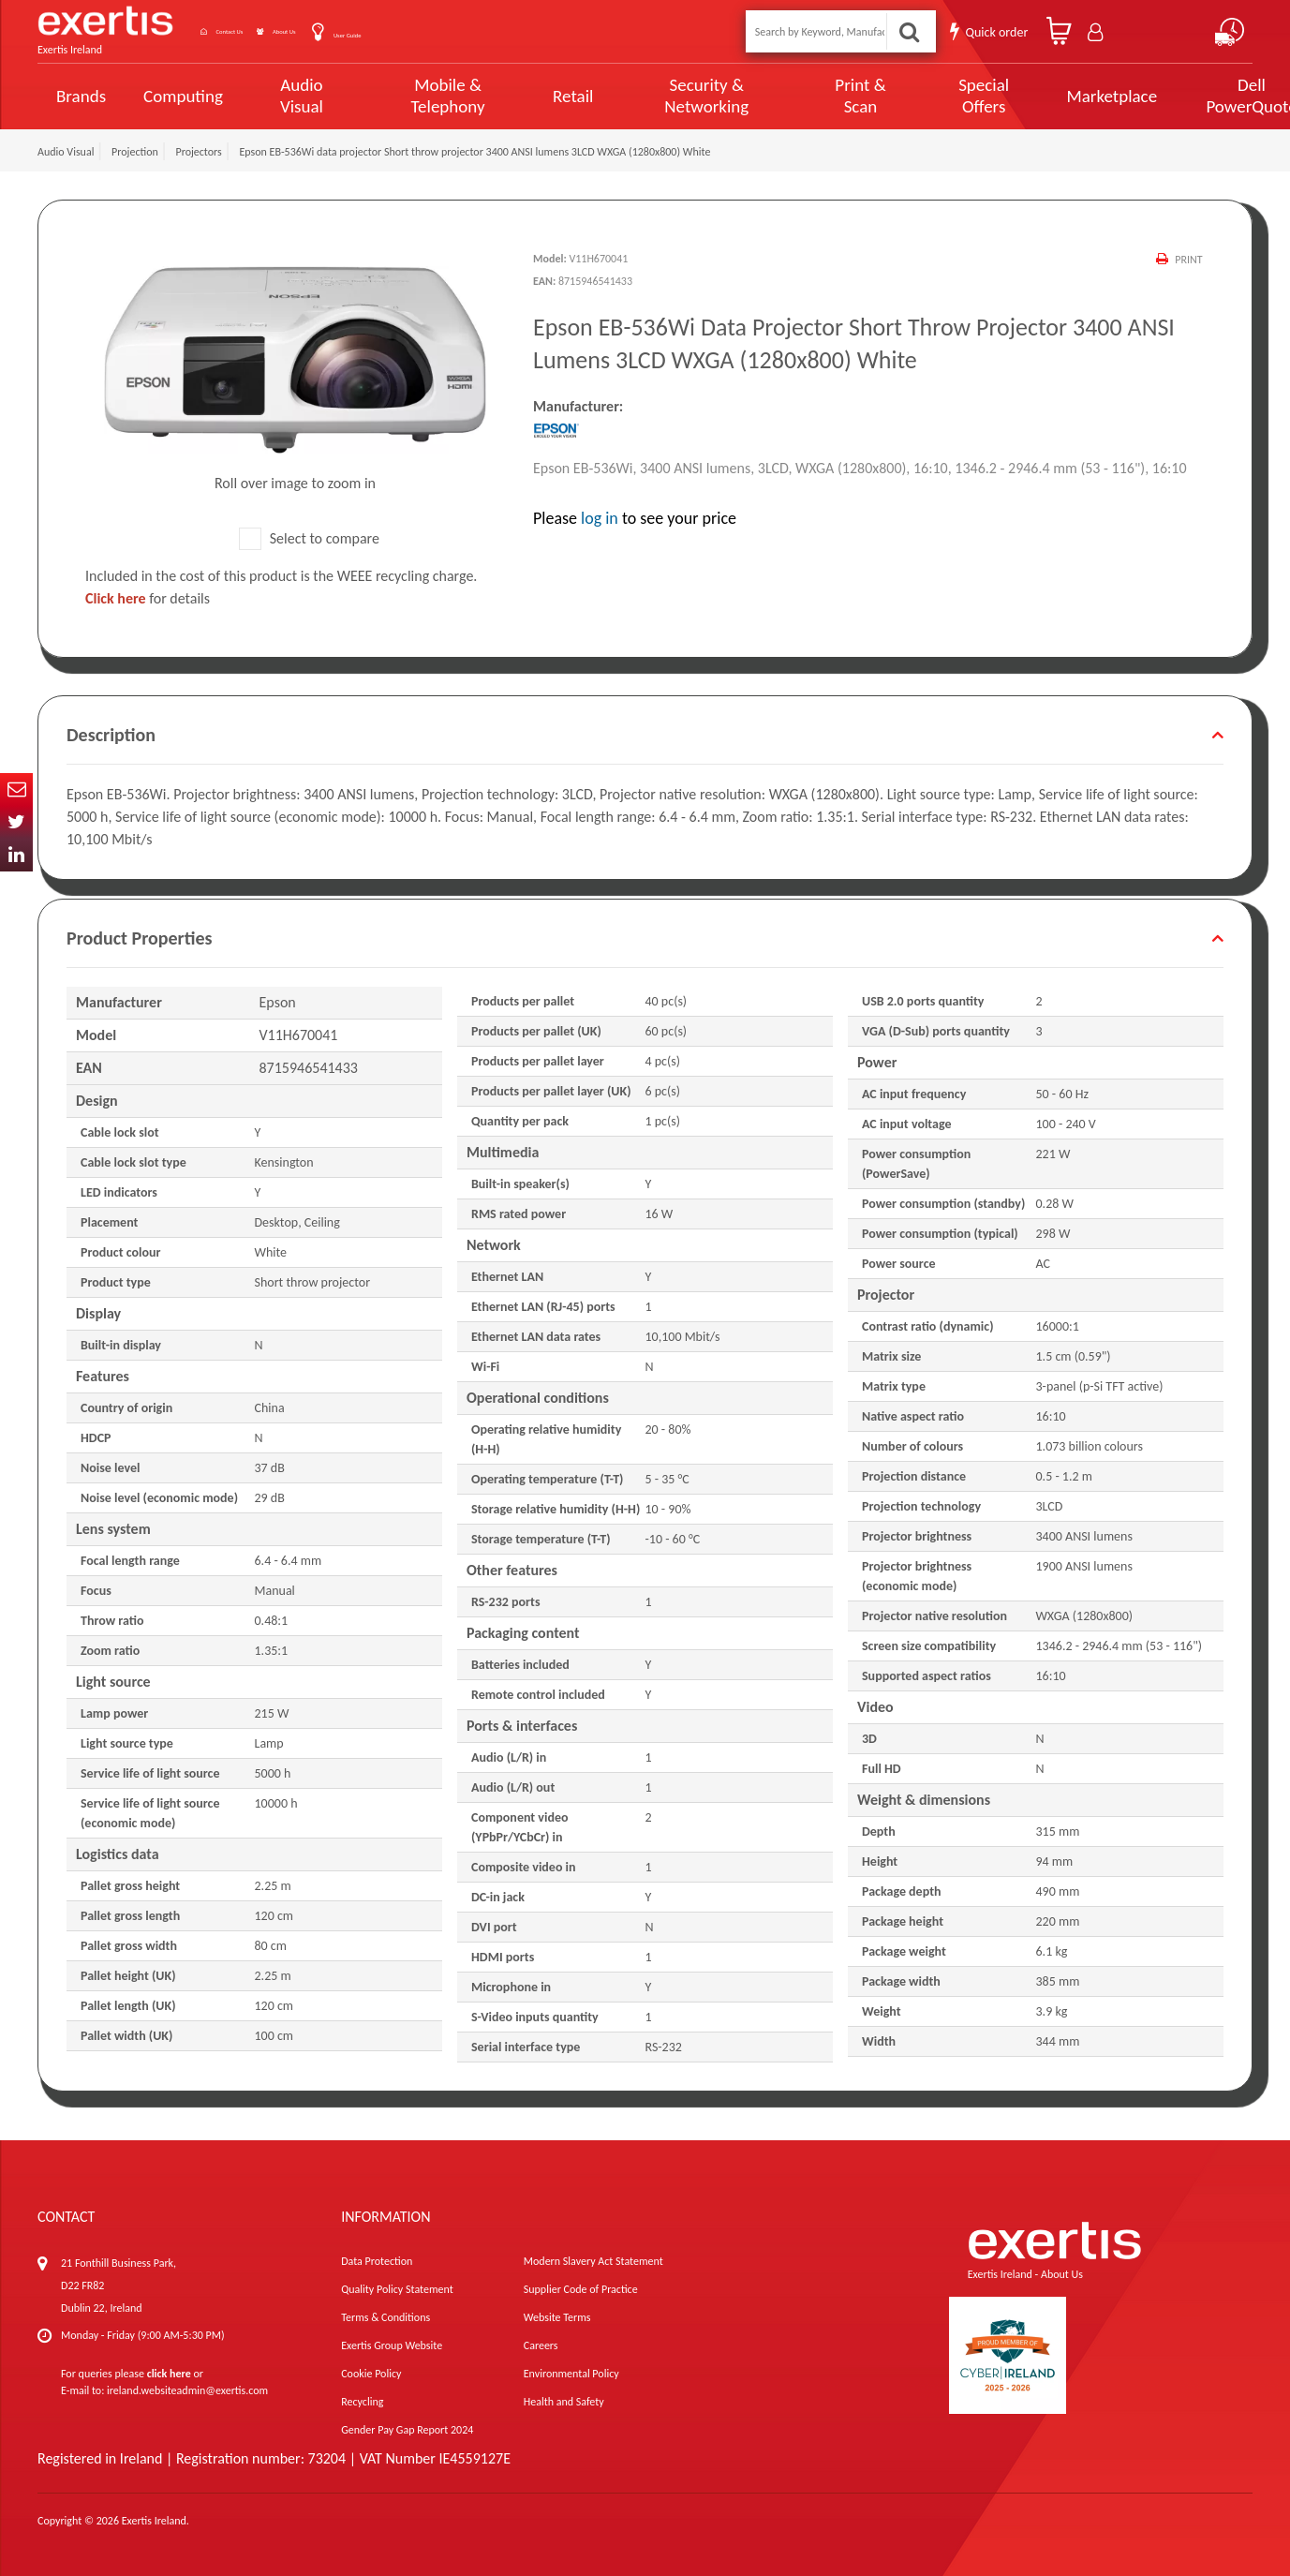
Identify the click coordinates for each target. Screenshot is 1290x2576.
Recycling (362, 2401)
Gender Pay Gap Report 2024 (407, 2429)
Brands (81, 96)
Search (911, 31)
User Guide (452, 33)
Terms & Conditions (385, 2317)
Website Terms (557, 2317)
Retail (548, 96)
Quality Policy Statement (396, 2289)
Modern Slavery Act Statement (593, 2261)
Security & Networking (673, 95)
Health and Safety (564, 2401)
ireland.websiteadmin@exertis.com (187, 2390)
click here (169, 2373)
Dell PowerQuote (1182, 95)
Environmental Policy (571, 2373)
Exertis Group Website (391, 2345)
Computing (183, 96)
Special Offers (927, 95)
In (16, 855)
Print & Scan (814, 95)
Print (1186, 259)
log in (599, 518)
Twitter (16, 822)
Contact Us (262, 31)
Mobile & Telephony (430, 95)
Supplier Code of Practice (581, 2289)
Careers (541, 2345)
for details (147, 598)
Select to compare (309, 538)
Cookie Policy (371, 2373)
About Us (358, 31)
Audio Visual (296, 95)
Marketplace (1049, 96)
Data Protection (376, 2261)
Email (16, 789)
